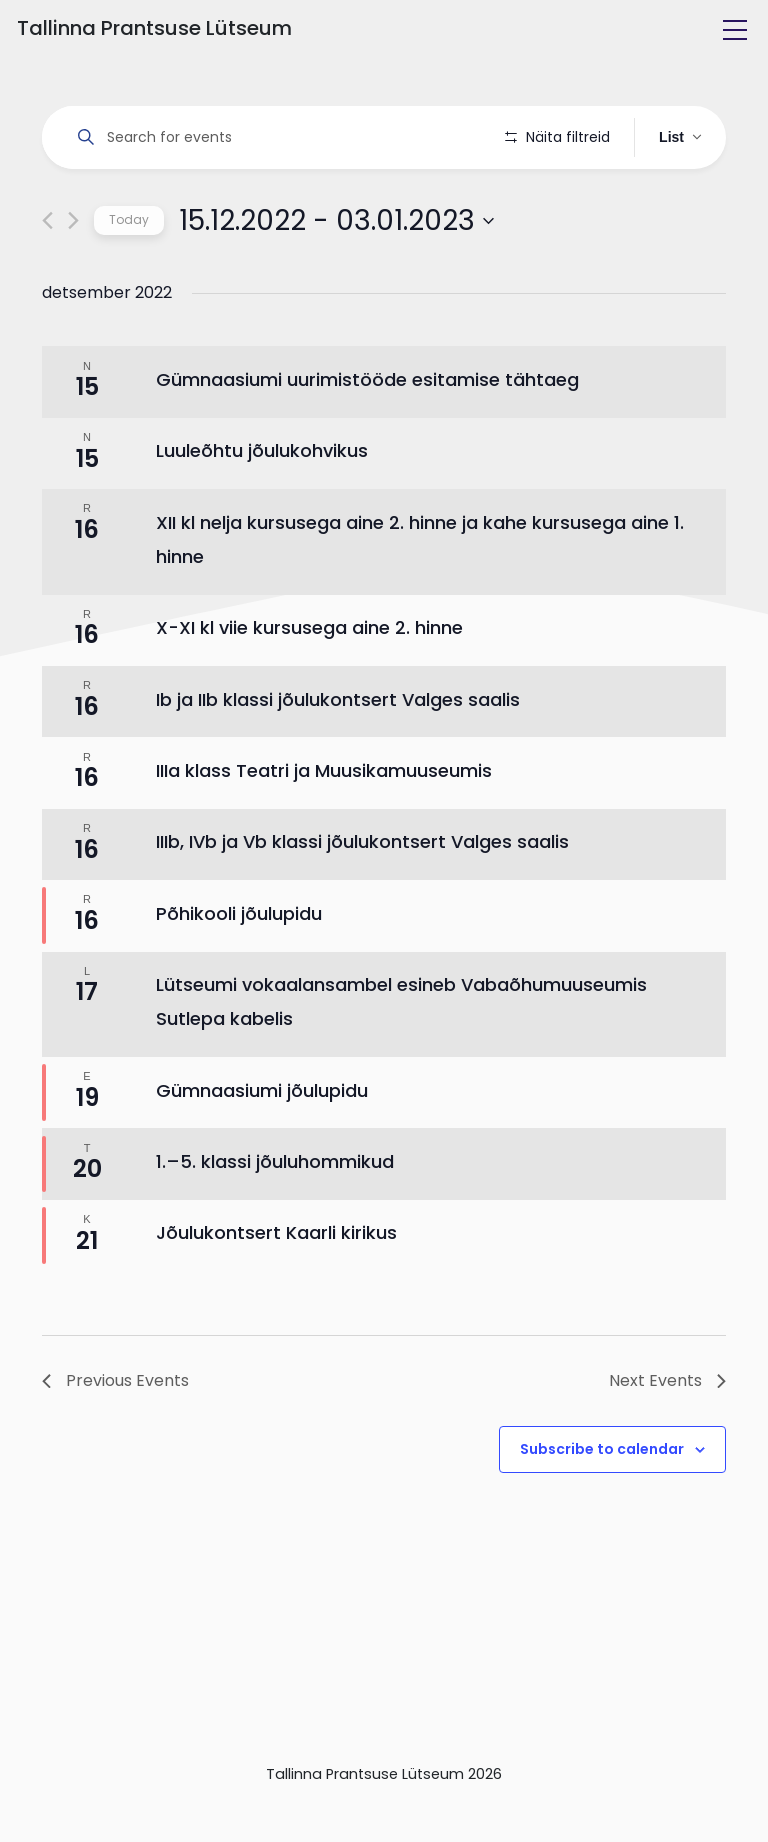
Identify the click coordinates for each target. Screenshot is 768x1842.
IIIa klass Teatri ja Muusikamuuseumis (324, 827)
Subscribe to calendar (602, 1506)
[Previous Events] (47, 277)
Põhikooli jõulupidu (239, 969)
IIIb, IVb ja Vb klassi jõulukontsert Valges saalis (362, 898)
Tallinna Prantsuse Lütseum (154, 28)
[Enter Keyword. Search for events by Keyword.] (277, 137)
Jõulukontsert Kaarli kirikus (276, 1289)
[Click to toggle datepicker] (336, 277)
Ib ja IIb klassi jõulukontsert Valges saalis (338, 755)
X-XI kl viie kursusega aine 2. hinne (309, 684)
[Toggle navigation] (735, 30)
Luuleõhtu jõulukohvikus (262, 507)
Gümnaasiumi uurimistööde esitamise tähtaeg (367, 436)
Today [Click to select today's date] (129, 276)
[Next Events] (73, 277)
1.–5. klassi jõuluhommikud (275, 1218)
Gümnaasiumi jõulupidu (262, 1146)
